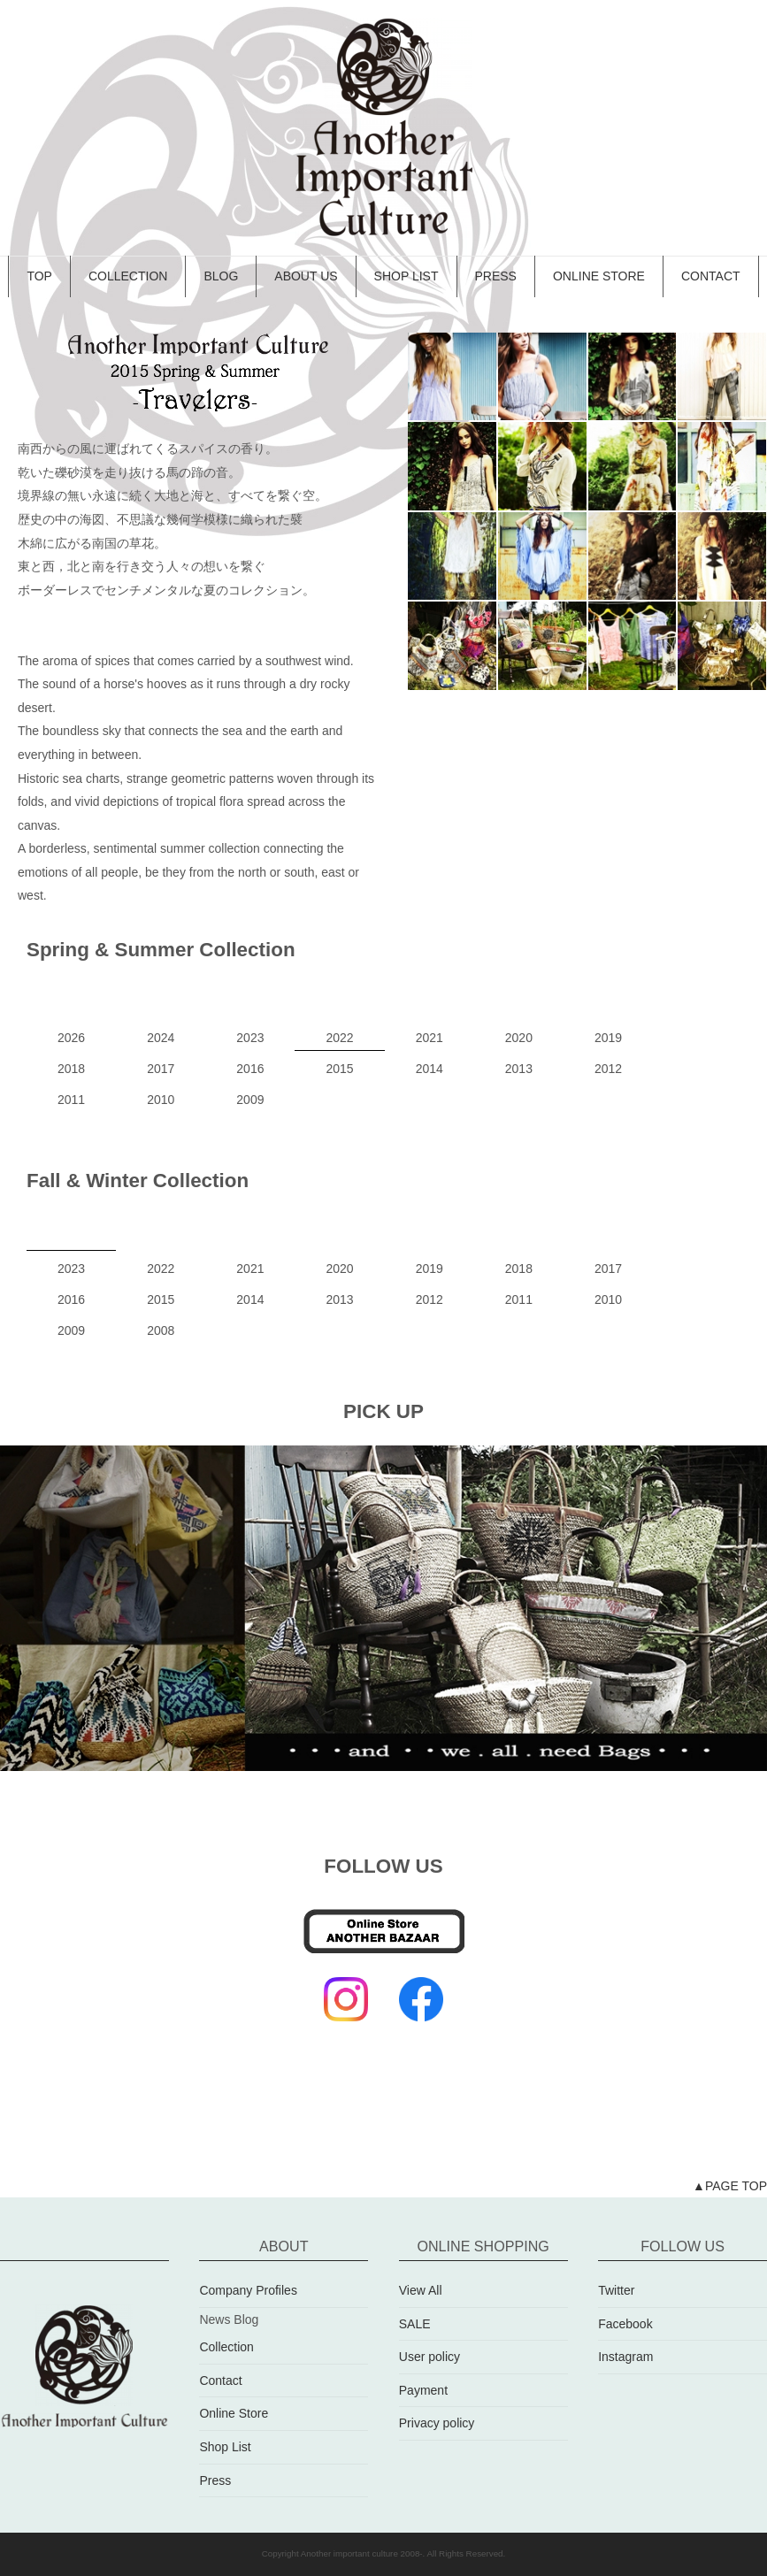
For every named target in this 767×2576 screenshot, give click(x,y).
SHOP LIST (406, 276)
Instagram (625, 2357)
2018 (71, 1069)
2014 (429, 1069)
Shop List (224, 2447)
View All (420, 2290)
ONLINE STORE (599, 276)
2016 (250, 1069)
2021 (429, 1038)
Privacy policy (437, 2424)
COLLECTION (127, 276)
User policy (429, 2357)
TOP (39, 276)
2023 (250, 1038)
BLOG (220, 276)
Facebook (625, 2324)
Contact (220, 2380)
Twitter (616, 2290)
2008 (160, 1330)
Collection (226, 2347)
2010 (160, 1099)
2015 (339, 1069)
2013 (519, 1069)
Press (215, 2480)
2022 (339, 1038)
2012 (608, 1069)
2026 (71, 1038)
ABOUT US (305, 276)
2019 (608, 1038)
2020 (519, 1038)
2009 (250, 1099)
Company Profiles (248, 2290)
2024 (160, 1038)
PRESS (496, 276)
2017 (160, 1069)
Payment (423, 2390)
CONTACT (710, 276)
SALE (415, 2324)
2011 (71, 1099)
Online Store (233, 2414)
